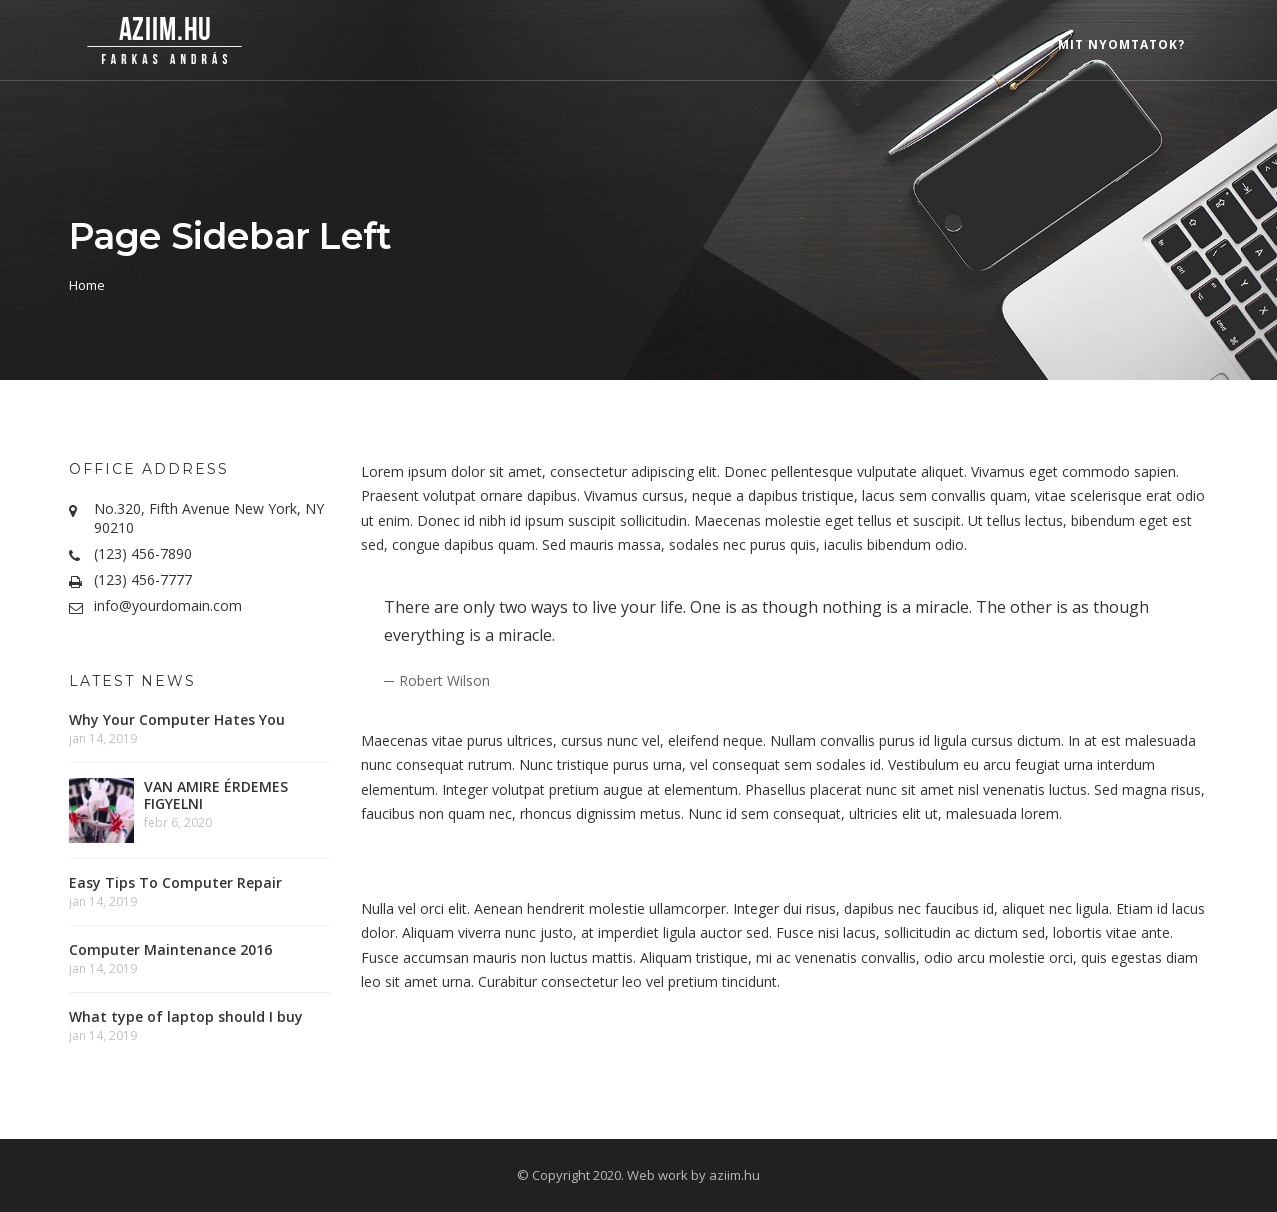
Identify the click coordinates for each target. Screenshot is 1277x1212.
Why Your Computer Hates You (177, 719)
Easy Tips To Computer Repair (175, 882)
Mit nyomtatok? (1121, 44)
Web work (657, 1175)
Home (87, 285)
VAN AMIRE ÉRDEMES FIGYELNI (216, 795)
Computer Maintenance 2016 (170, 949)
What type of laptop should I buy (186, 1016)
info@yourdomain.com (168, 605)
